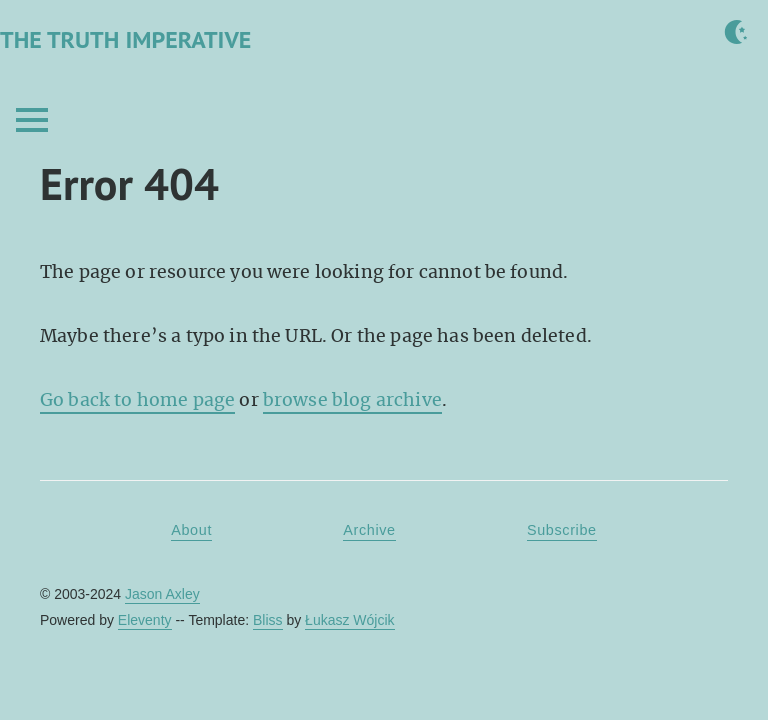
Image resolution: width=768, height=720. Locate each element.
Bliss (268, 620)
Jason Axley (162, 594)
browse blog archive (352, 400)
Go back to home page (137, 400)
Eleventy (145, 620)
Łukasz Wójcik (349, 620)
